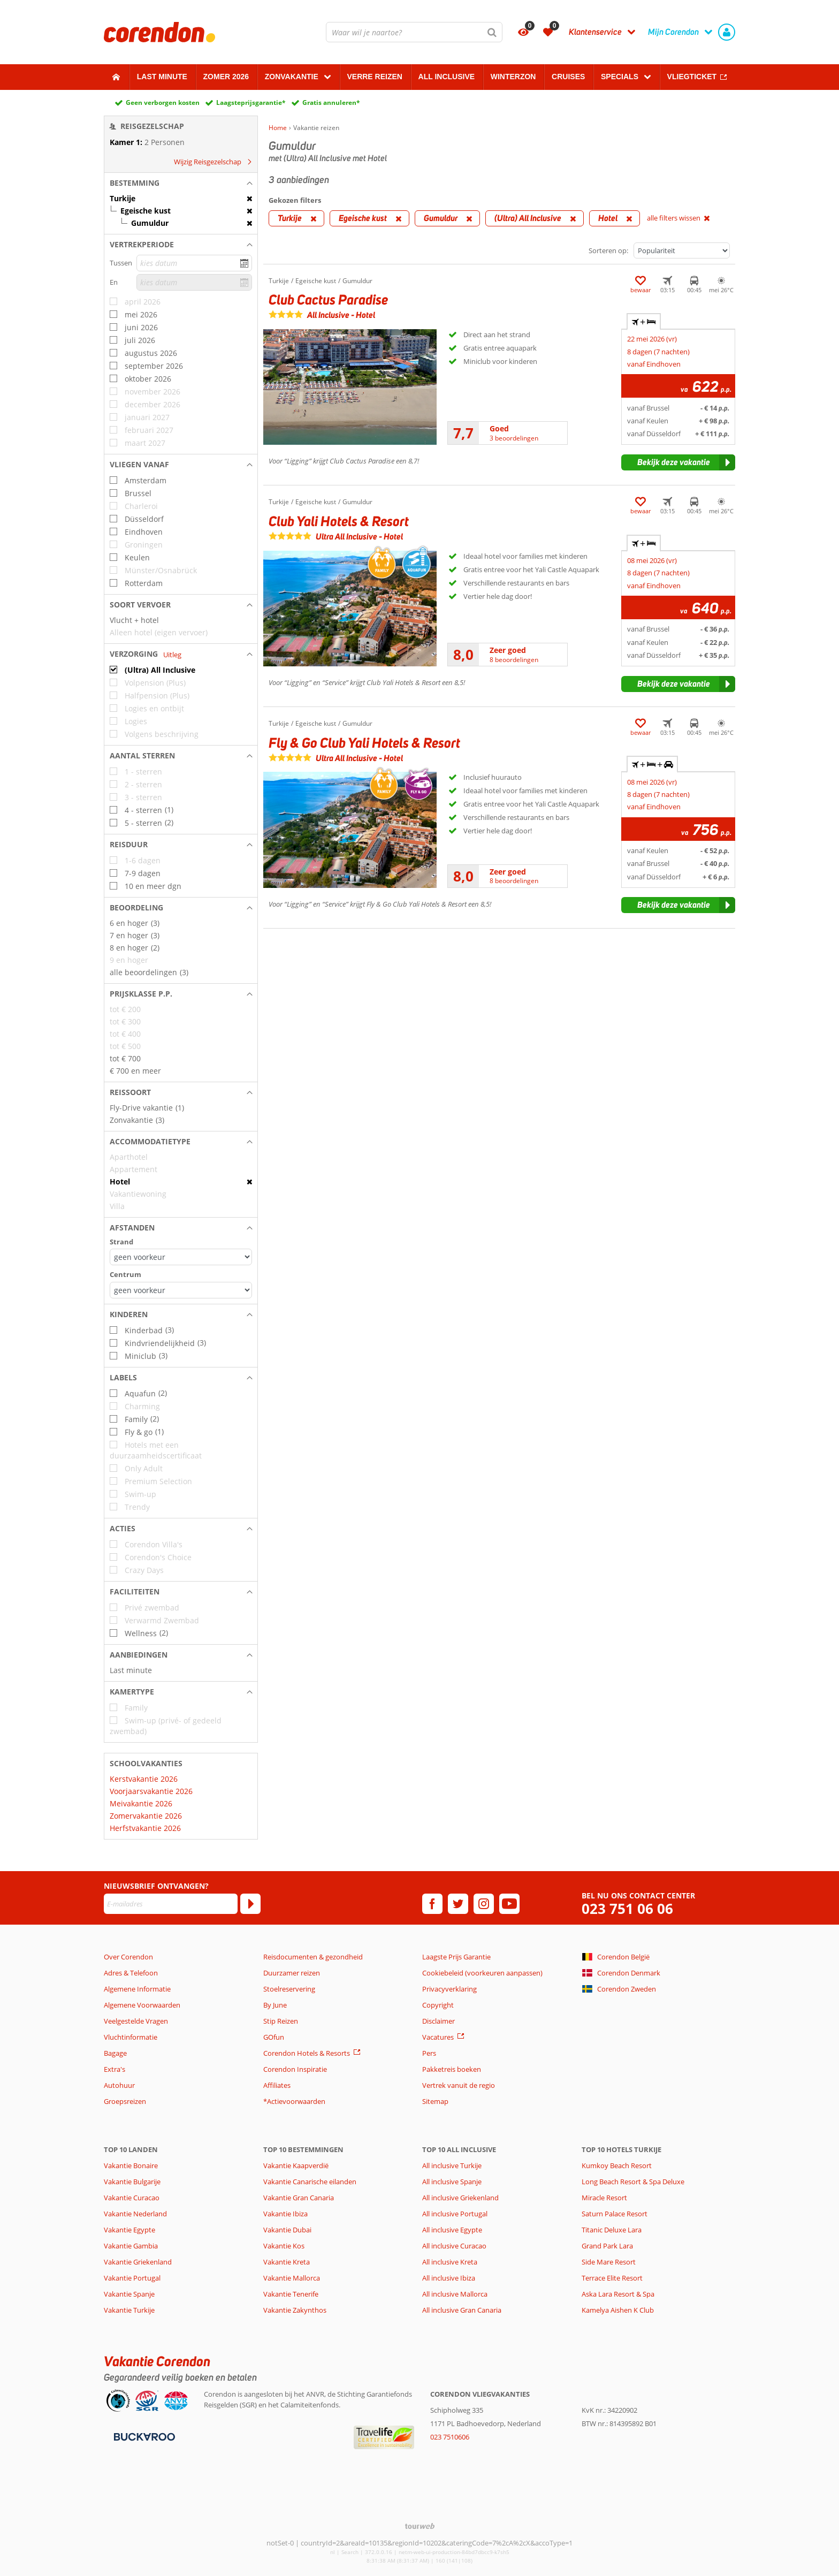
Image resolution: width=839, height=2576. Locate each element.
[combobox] (414, 32)
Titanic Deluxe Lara (612, 2230)
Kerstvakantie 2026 (144, 1779)
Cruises (568, 76)
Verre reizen (374, 76)
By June (275, 2005)
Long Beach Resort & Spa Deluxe (633, 2181)
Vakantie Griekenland (138, 2262)
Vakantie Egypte (129, 2230)
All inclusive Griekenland (460, 2197)
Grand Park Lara (607, 2246)
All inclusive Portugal (454, 2213)
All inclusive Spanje (452, 2181)
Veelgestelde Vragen (136, 2021)
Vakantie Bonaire (131, 2165)
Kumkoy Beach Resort (617, 2165)
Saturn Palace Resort (614, 2213)
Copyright (438, 2005)
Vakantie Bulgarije (132, 2181)
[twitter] (458, 1904)
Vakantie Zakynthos (294, 2310)
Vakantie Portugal (132, 2278)
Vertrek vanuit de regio (458, 2085)
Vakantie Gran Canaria (298, 2197)
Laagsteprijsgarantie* (251, 102)
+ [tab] (643, 321)
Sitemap (435, 2101)
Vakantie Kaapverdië (296, 2165)
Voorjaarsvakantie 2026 (151, 1791)
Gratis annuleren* (331, 102)
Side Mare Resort (609, 2262)
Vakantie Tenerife (290, 2294)
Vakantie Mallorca (291, 2278)
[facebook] (432, 1904)
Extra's (114, 2069)
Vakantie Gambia (131, 2246)
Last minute (162, 76)
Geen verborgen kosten (163, 102)
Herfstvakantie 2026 (145, 1828)
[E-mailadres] (171, 1904)
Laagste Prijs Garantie (456, 1957)
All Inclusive (446, 76)
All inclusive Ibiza (448, 2278)
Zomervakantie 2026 (146, 1816)
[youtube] (509, 1904)
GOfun (273, 2037)
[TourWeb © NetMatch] (419, 2526)
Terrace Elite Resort (612, 2278)
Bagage (115, 2053)
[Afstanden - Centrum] (181, 1290)
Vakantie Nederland (135, 2213)
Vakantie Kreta (286, 2262)
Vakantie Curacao (131, 2197)
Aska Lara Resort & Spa (618, 2294)
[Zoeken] (492, 32)
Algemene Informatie (137, 1989)
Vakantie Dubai (287, 2230)
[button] (180, 183)
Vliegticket (692, 76)
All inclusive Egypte (452, 2230)
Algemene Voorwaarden (142, 2005)
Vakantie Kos (283, 2246)
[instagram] (484, 1904)
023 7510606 (449, 2437)
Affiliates (277, 2085)
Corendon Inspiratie (295, 2069)
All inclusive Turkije (452, 2165)
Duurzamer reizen (291, 1973)
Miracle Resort (604, 2197)
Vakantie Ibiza (285, 2213)
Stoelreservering (289, 1989)
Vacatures (438, 2037)
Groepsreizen (125, 2101)
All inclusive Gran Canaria (461, 2310)
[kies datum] (194, 263)
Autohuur (119, 2085)
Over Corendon (128, 1957)
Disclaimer (438, 2021)
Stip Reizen (280, 2021)
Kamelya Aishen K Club (618, 2310)
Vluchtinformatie (130, 2037)
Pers (429, 2053)
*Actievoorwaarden (294, 2101)
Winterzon (513, 76)
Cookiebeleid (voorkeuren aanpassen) (482, 1973)
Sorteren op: (608, 250)
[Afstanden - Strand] (181, 1257)
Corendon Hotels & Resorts (306, 2053)
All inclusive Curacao (454, 2246)
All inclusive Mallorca (454, 2294)
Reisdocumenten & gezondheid (313, 1957)
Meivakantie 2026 (141, 1803)
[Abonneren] (250, 1904)
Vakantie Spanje (129, 2294)
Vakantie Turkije (129, 2310)
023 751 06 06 (627, 1909)
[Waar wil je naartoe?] (414, 32)
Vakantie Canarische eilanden (309, 2181)
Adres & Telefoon (131, 1973)
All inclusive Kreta (449, 2262)
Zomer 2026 (226, 76)
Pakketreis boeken (451, 2069)
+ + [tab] (652, 764)
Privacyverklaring (449, 1989)
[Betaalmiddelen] (143, 2436)
